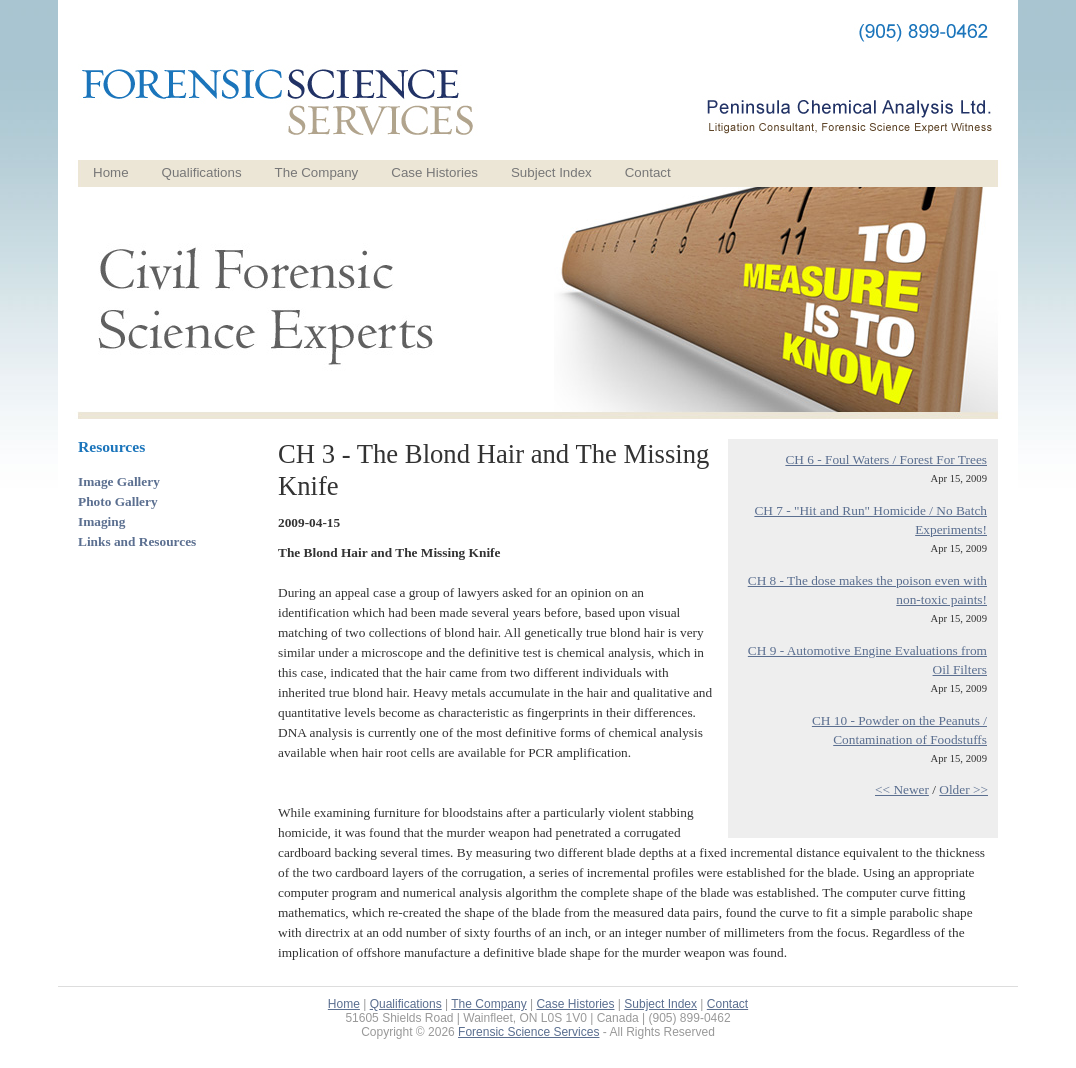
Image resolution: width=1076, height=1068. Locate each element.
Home (111, 172)
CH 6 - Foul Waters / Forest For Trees (886, 459)
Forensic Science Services (528, 1032)
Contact (648, 172)
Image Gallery (119, 481)
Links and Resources (137, 541)
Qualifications (202, 172)
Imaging (101, 521)
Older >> (963, 789)
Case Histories (434, 172)
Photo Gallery (118, 501)
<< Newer (902, 789)
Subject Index (551, 172)
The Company (317, 172)
